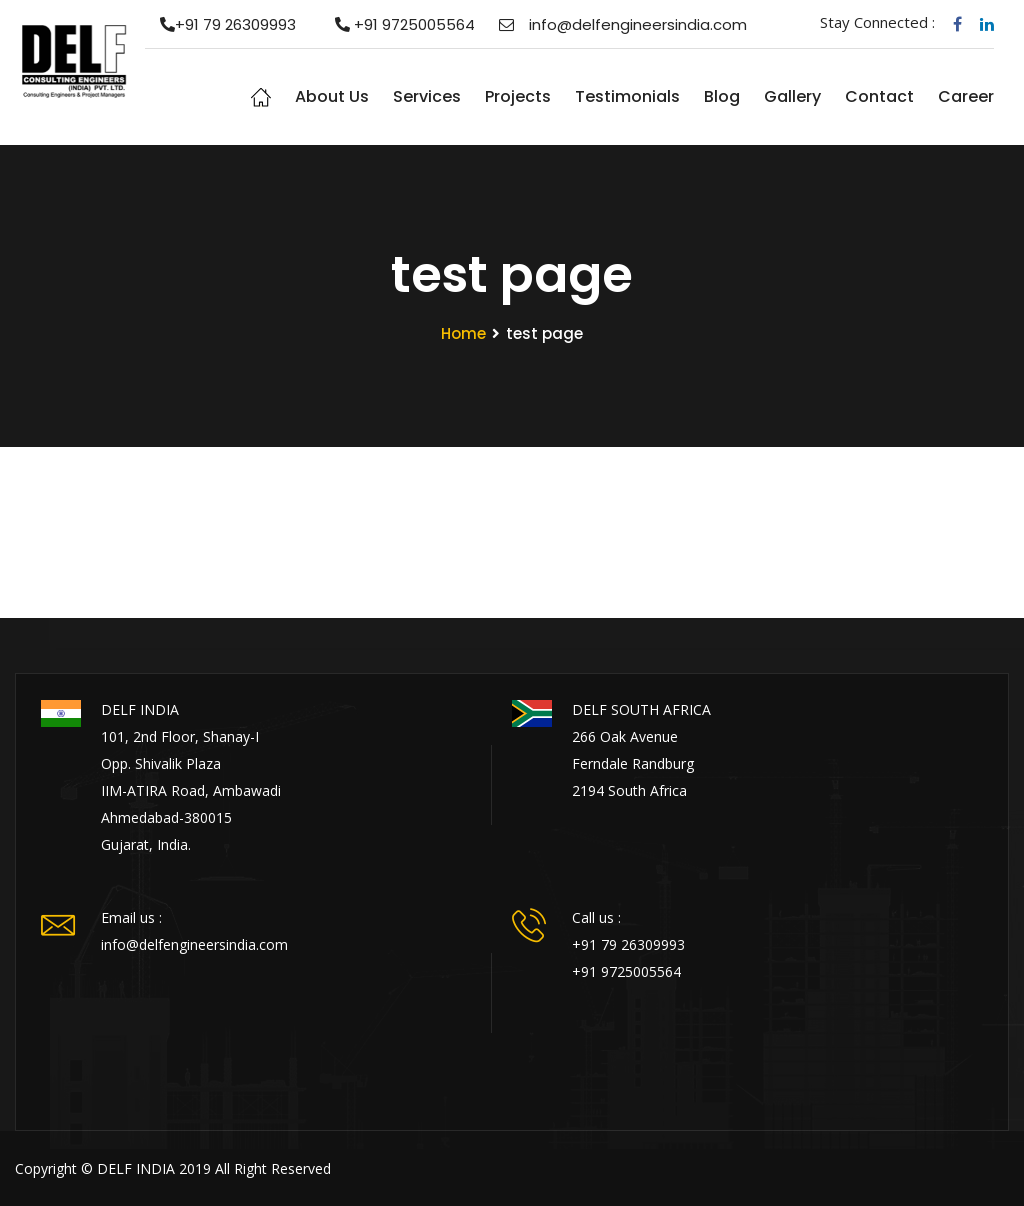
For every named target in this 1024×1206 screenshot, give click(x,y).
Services (427, 96)
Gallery (792, 96)
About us (332, 96)
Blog (722, 96)
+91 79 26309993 (220, 24)
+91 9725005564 (397, 24)
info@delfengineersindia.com (623, 24)
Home (261, 97)
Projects (518, 96)
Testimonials (627, 96)
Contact (879, 96)
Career (966, 96)
